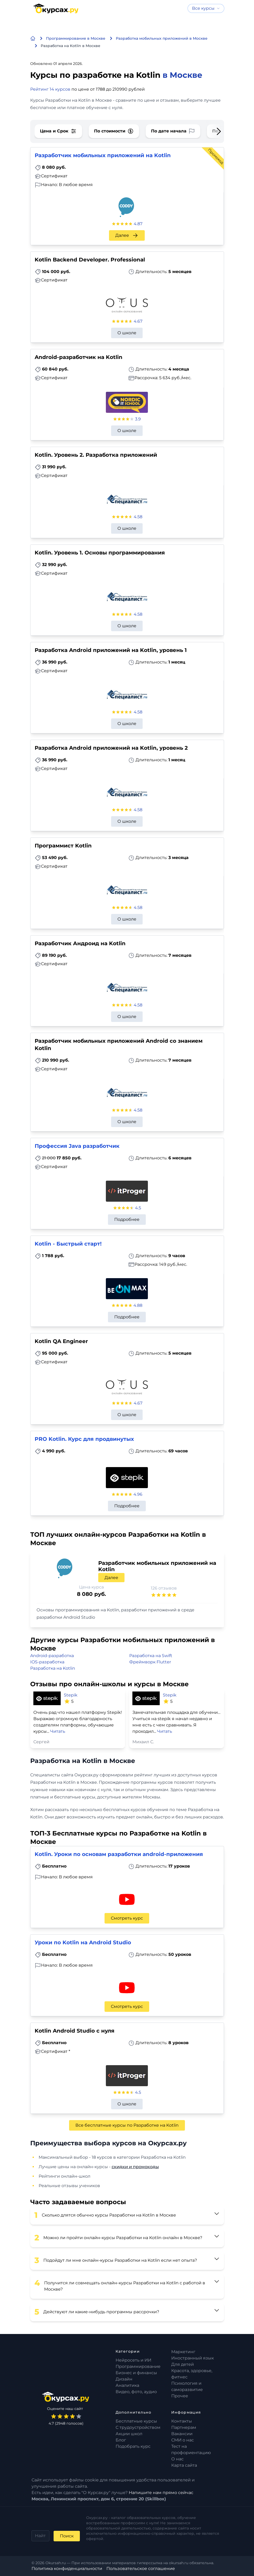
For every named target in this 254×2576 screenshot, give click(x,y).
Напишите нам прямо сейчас (161, 2492)
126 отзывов (164, 1588)
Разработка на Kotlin (52, 1668)
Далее (126, 235)
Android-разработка (52, 1655)
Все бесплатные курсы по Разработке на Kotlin (127, 2125)
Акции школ (129, 2433)
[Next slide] (214, 131)
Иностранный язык (192, 2358)
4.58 (138, 516)
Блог (121, 2440)
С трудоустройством (138, 2427)
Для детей (182, 2364)
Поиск (67, 2535)
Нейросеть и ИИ (133, 2360)
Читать (57, 1731)
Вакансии (182, 2433)
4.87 (138, 223)
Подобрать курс (133, 2446)
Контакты (181, 2421)
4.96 (137, 1494)
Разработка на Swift (150, 1655)
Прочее (179, 2395)
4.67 (138, 321)
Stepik (70, 1695)
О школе (126, 332)
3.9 (138, 419)
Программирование (138, 2366)
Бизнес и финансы (136, 2372)
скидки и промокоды (135, 2166)
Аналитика (127, 2385)
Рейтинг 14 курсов (50, 89)
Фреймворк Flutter (150, 1661)
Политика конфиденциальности (67, 2568)
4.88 (137, 1305)
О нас (177, 2458)
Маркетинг (183, 2351)
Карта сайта (184, 2465)
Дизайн (124, 2379)
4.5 (138, 1207)
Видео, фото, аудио (136, 2391)
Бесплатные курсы (136, 2421)
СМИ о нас (182, 2440)
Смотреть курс (127, 1918)
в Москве (182, 75)
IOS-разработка (47, 1661)
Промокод (215, 156)
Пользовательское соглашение (140, 2568)
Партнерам (183, 2427)
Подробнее (126, 1219)
